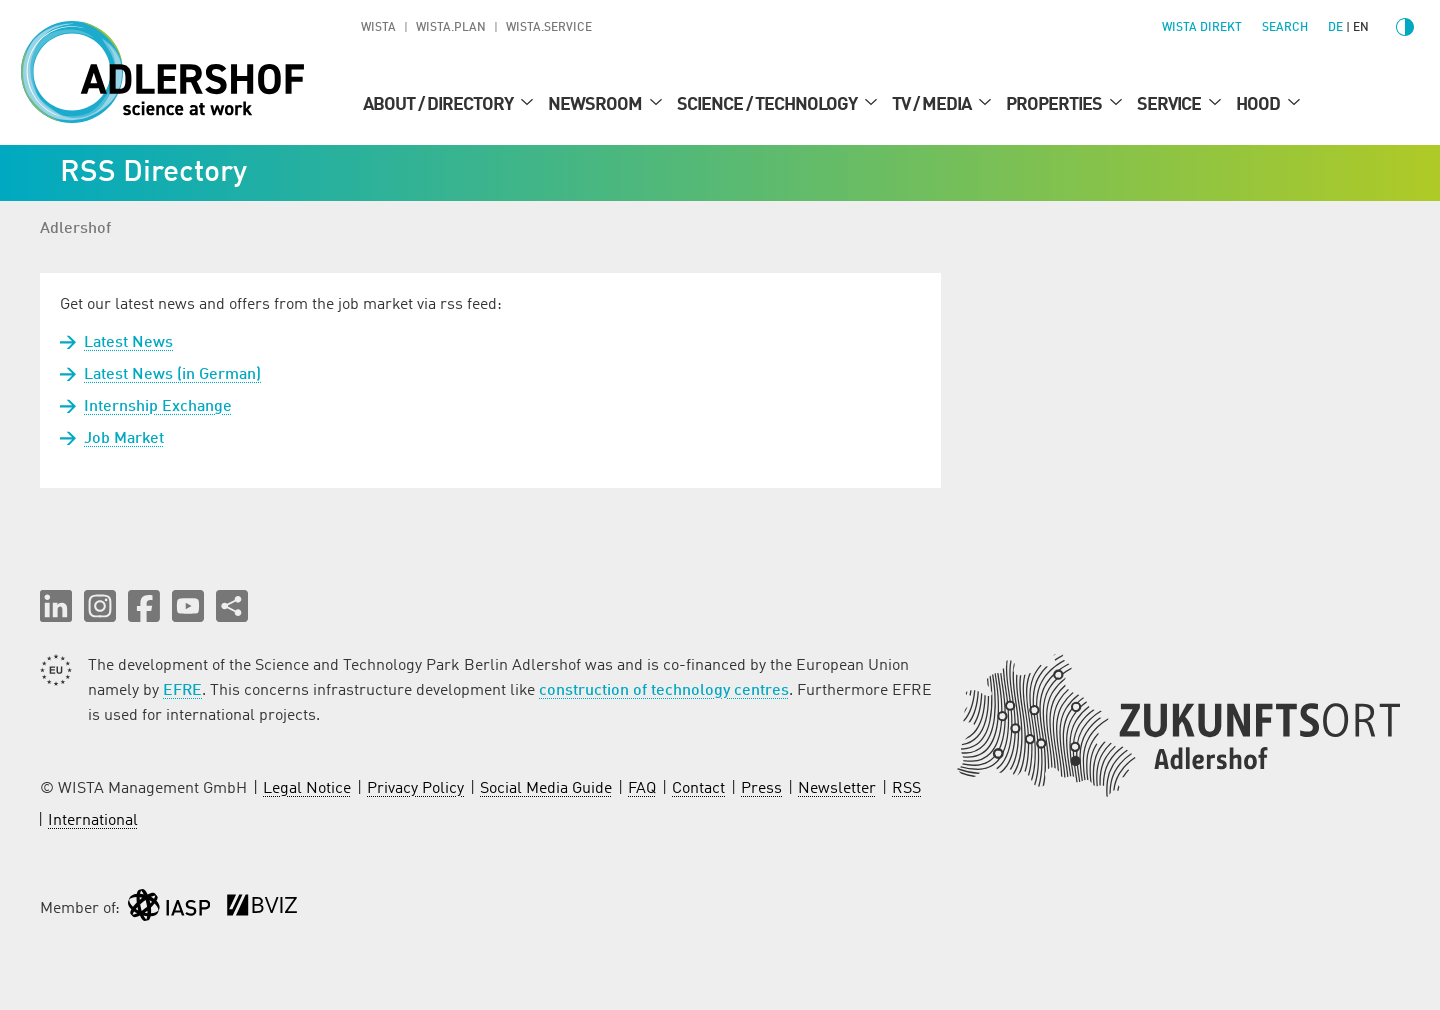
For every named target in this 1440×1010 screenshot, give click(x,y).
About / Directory (439, 105)
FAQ (642, 789)
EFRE (182, 691)
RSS (906, 789)
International (93, 821)
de (1335, 28)
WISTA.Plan (451, 28)
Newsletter (837, 789)
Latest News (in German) (172, 375)
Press (761, 789)
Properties (1055, 105)
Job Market (124, 439)
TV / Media (933, 105)
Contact (698, 789)
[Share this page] (232, 606)
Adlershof (75, 229)
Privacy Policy (415, 789)
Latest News (128, 343)
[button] (56, 606)
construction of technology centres (664, 691)
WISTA (378, 28)
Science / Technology (768, 105)
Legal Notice (307, 789)
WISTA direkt (1202, 28)
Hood (1259, 105)
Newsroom (596, 105)
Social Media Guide (546, 789)
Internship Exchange (158, 407)
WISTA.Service (549, 28)
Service (1170, 105)
